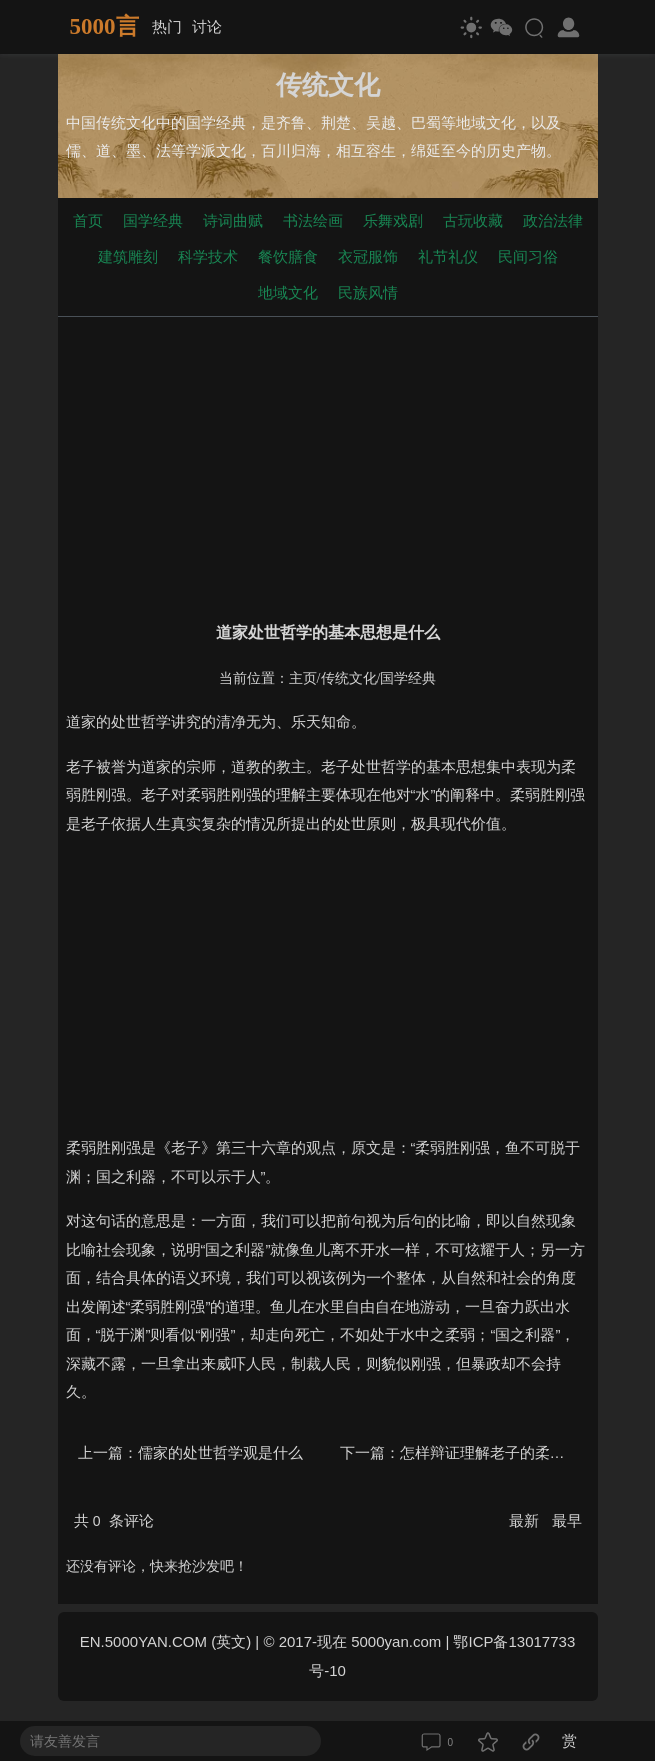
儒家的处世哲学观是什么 (220, 1452)
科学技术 (208, 256)
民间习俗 (528, 256)
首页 (88, 220)
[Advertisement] (328, 465)
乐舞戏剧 (393, 220)
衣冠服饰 (368, 256)
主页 (303, 678)
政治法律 (553, 220)
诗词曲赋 (233, 220)
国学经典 (153, 220)
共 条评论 (114, 1520)
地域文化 (288, 292)
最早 (567, 1520)
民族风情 (368, 292)
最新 (526, 1520)
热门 (167, 26)
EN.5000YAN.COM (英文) (165, 1641)
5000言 (104, 26)
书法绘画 (313, 220)
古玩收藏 (473, 220)
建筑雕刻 (128, 256)
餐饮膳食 (288, 256)
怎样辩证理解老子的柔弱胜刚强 (505, 1452)
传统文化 (349, 678)
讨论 (207, 26)
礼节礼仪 (448, 256)
